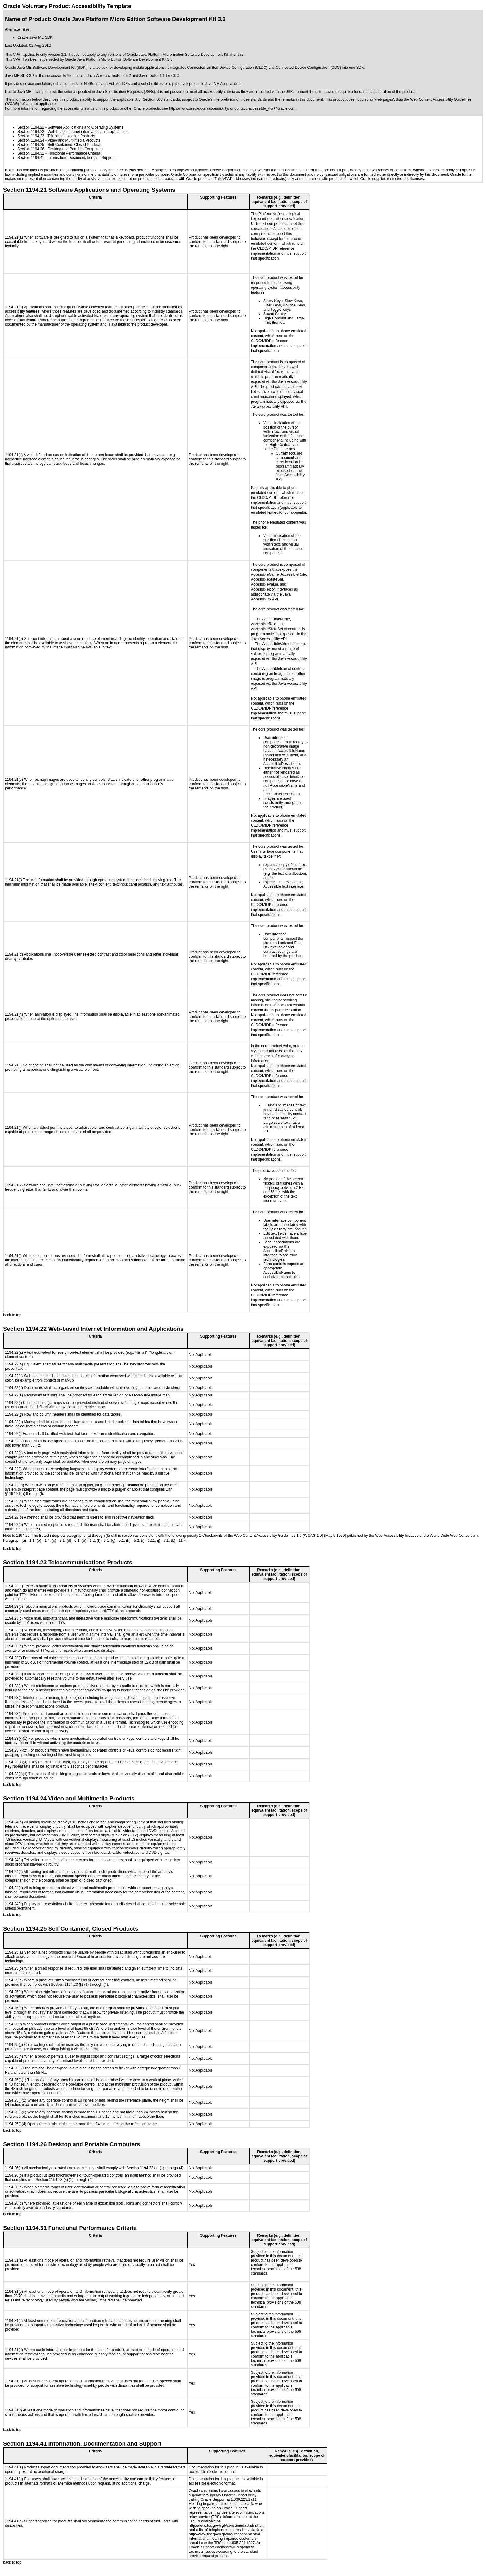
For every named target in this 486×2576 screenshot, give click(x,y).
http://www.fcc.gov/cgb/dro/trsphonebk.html (224, 2534)
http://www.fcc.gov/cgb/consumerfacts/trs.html (226, 2525)
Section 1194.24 (30, 140)
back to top (12, 1315)
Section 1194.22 (30, 132)
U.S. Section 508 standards (157, 99)
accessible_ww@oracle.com (272, 108)
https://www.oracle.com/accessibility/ (199, 108)
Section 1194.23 (30, 136)
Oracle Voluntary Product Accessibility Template (67, 6)
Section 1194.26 (30, 149)
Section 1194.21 (30, 127)
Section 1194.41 (30, 158)
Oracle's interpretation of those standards (233, 99)
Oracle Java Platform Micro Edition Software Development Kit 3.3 (118, 59)
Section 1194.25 (30, 145)
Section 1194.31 (30, 153)
